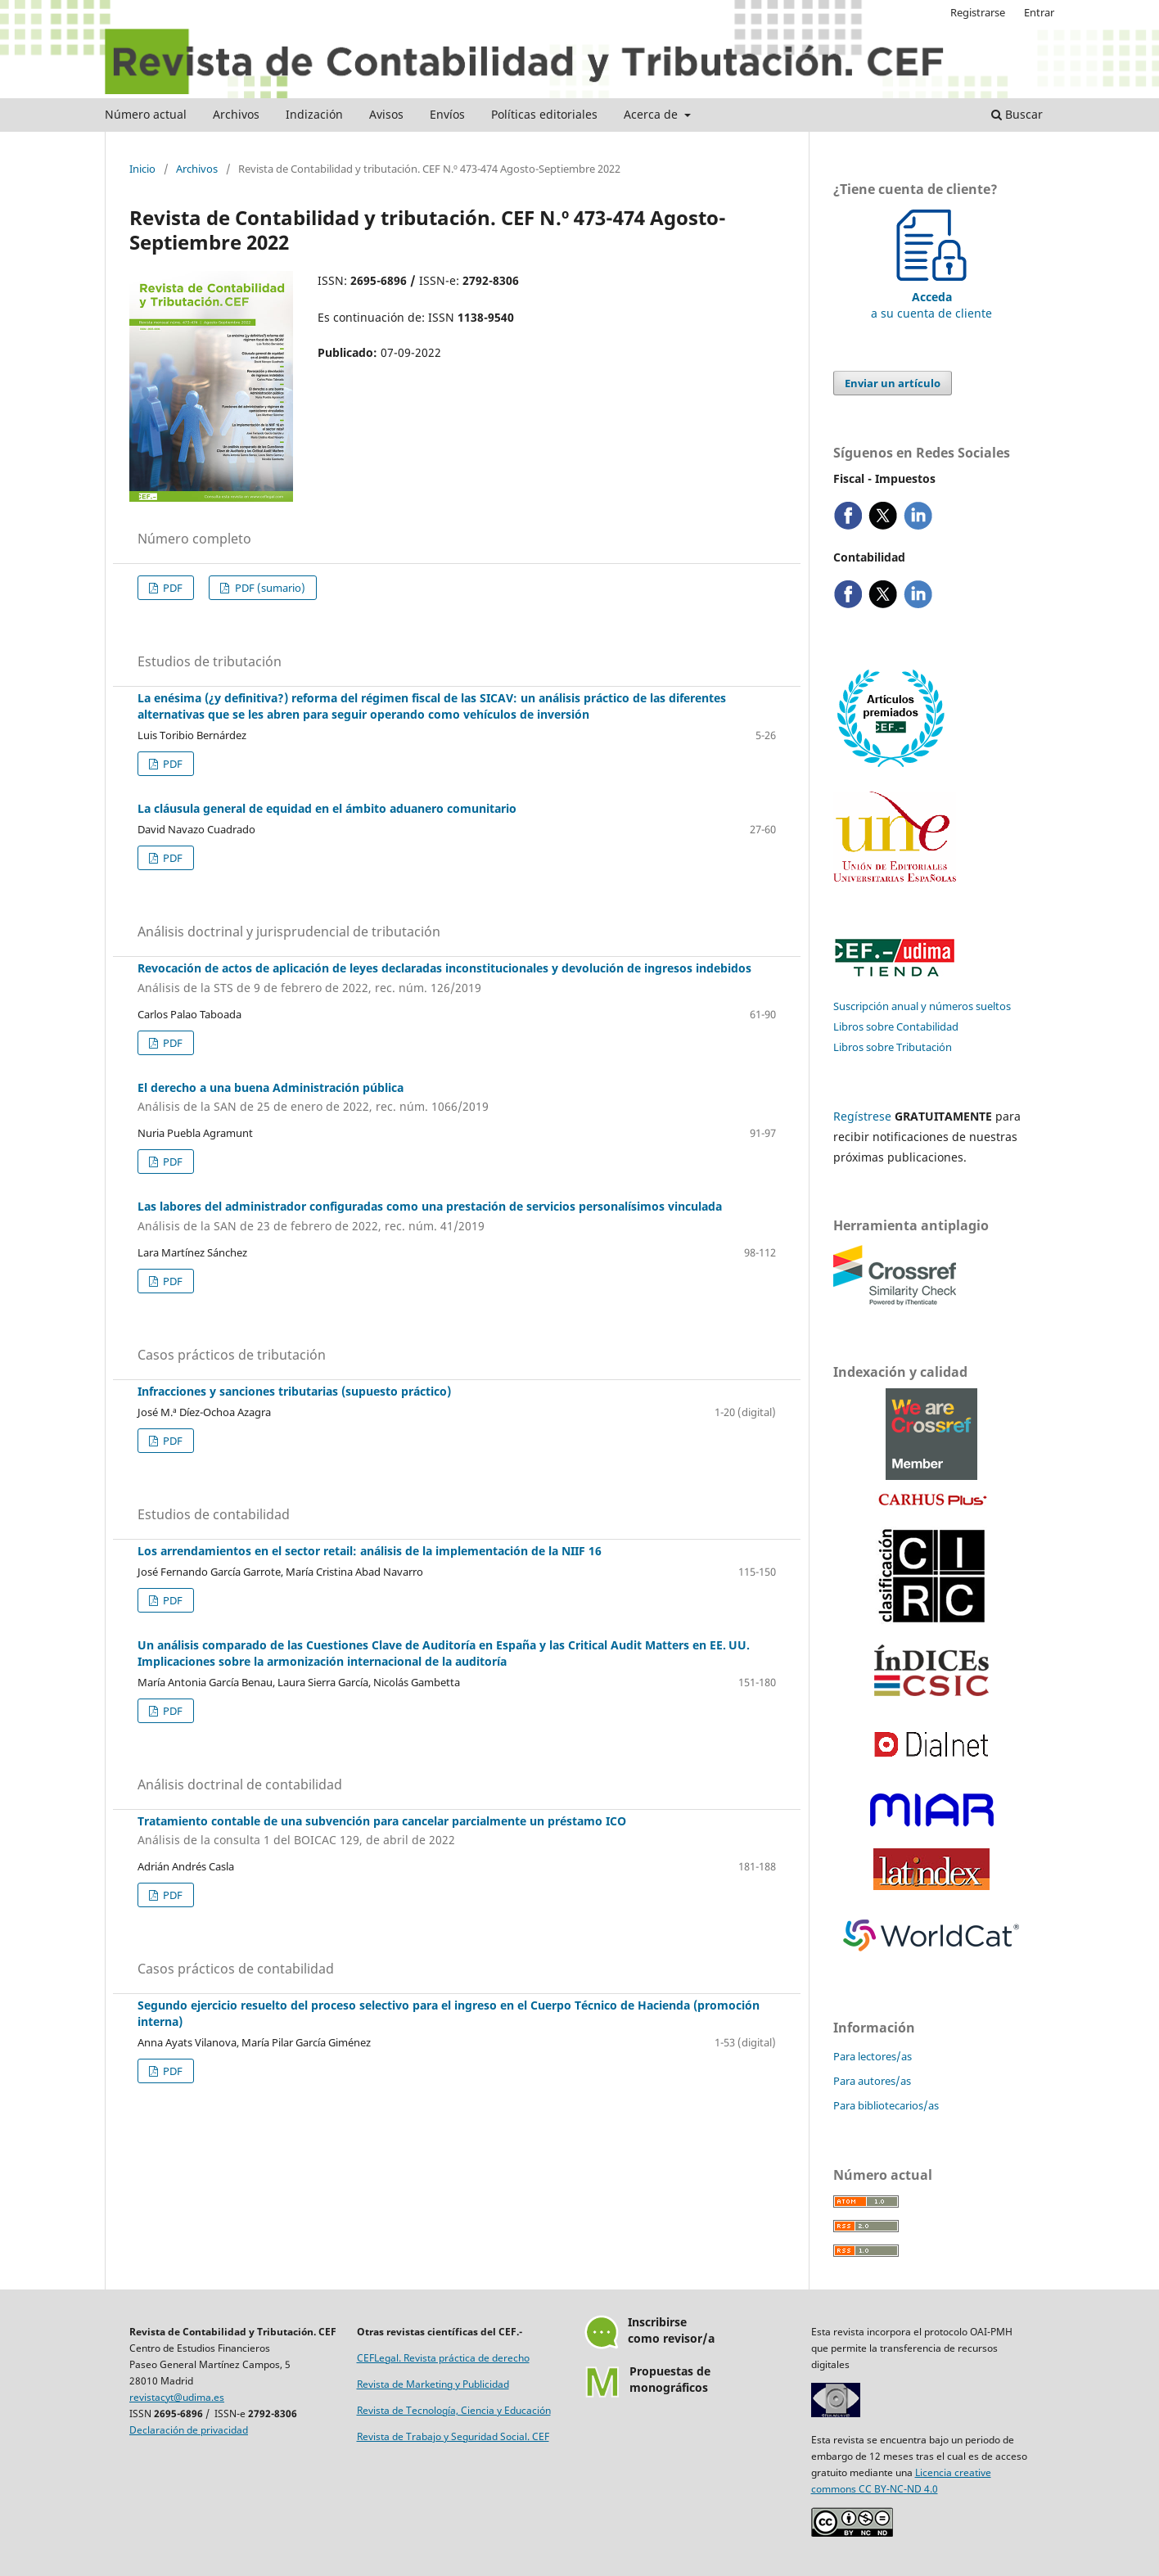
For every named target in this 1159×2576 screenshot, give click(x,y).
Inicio (142, 168)
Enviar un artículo (892, 383)
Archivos (236, 114)
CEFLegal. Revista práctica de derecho (443, 2358)
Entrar (1039, 12)
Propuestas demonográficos (669, 2379)
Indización (314, 114)
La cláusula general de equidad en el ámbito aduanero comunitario (327, 808)
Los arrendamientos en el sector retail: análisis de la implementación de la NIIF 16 (370, 1551)
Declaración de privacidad (188, 2430)
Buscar (1017, 114)
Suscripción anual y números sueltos (922, 1006)
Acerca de (652, 114)
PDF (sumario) (268, 587)
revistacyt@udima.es (176, 2397)
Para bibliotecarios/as (886, 2105)
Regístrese (862, 1116)
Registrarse (977, 12)
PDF (171, 587)
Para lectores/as (872, 2056)
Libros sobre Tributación (892, 1047)
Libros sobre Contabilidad (895, 1026)
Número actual (146, 114)
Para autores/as (872, 2080)
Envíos (447, 114)
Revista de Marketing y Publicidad (433, 2384)
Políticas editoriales (544, 114)
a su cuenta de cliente (931, 297)
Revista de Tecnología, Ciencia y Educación (454, 2410)
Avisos (386, 114)
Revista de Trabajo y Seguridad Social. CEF (453, 2436)
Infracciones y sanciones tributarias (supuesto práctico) (294, 1391)
